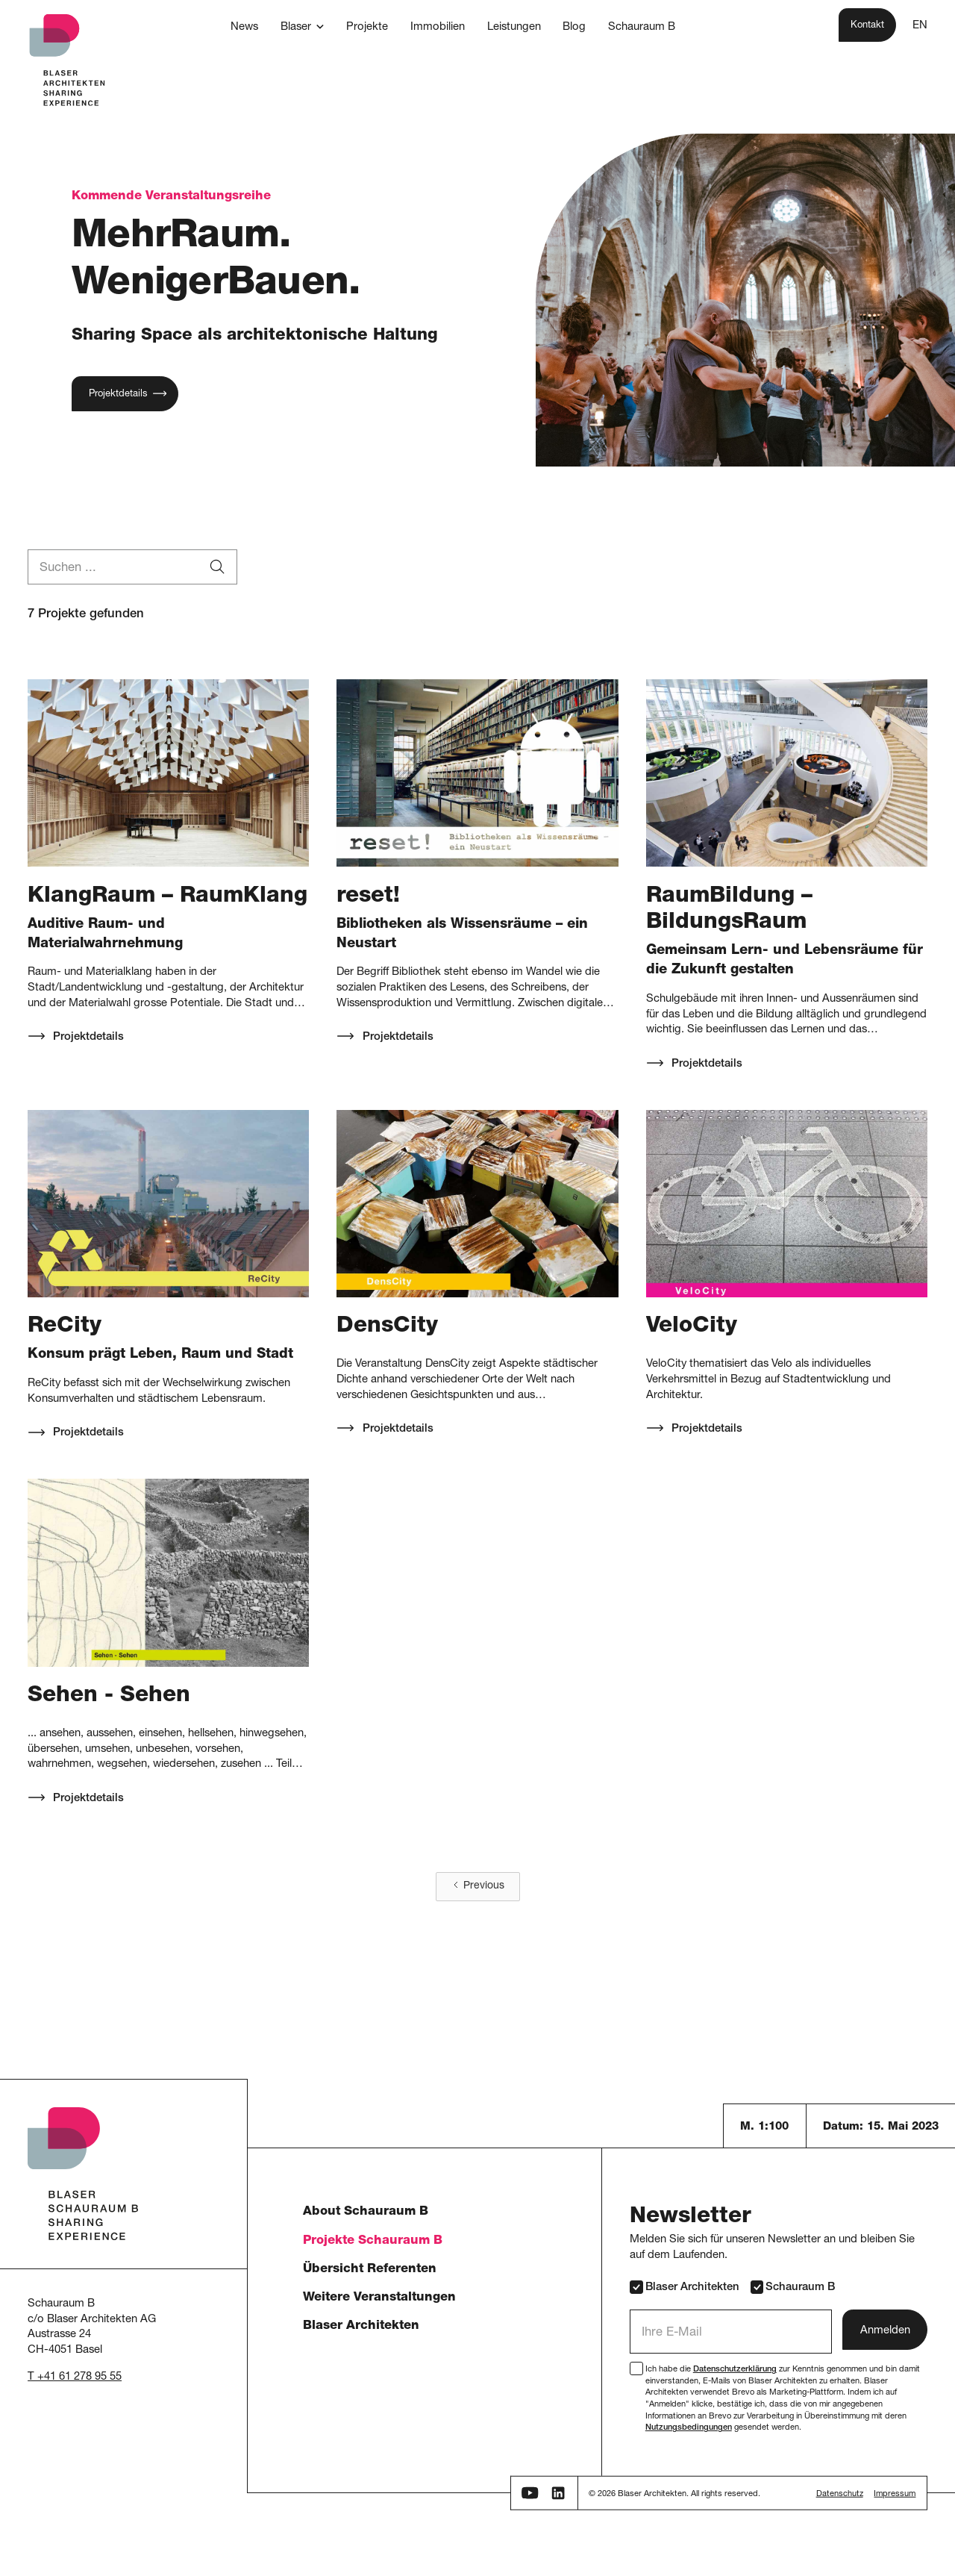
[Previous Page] (478, 1887)
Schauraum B (793, 2287)
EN (919, 25)
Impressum (894, 2493)
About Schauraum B (365, 2212)
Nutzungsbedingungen (688, 2428)
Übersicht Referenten (369, 2269)
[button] (303, 27)
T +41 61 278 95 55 (75, 2377)
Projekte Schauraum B (372, 2241)
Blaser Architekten (361, 2326)
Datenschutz (839, 2493)
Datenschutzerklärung (735, 2370)
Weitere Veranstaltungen (379, 2298)
